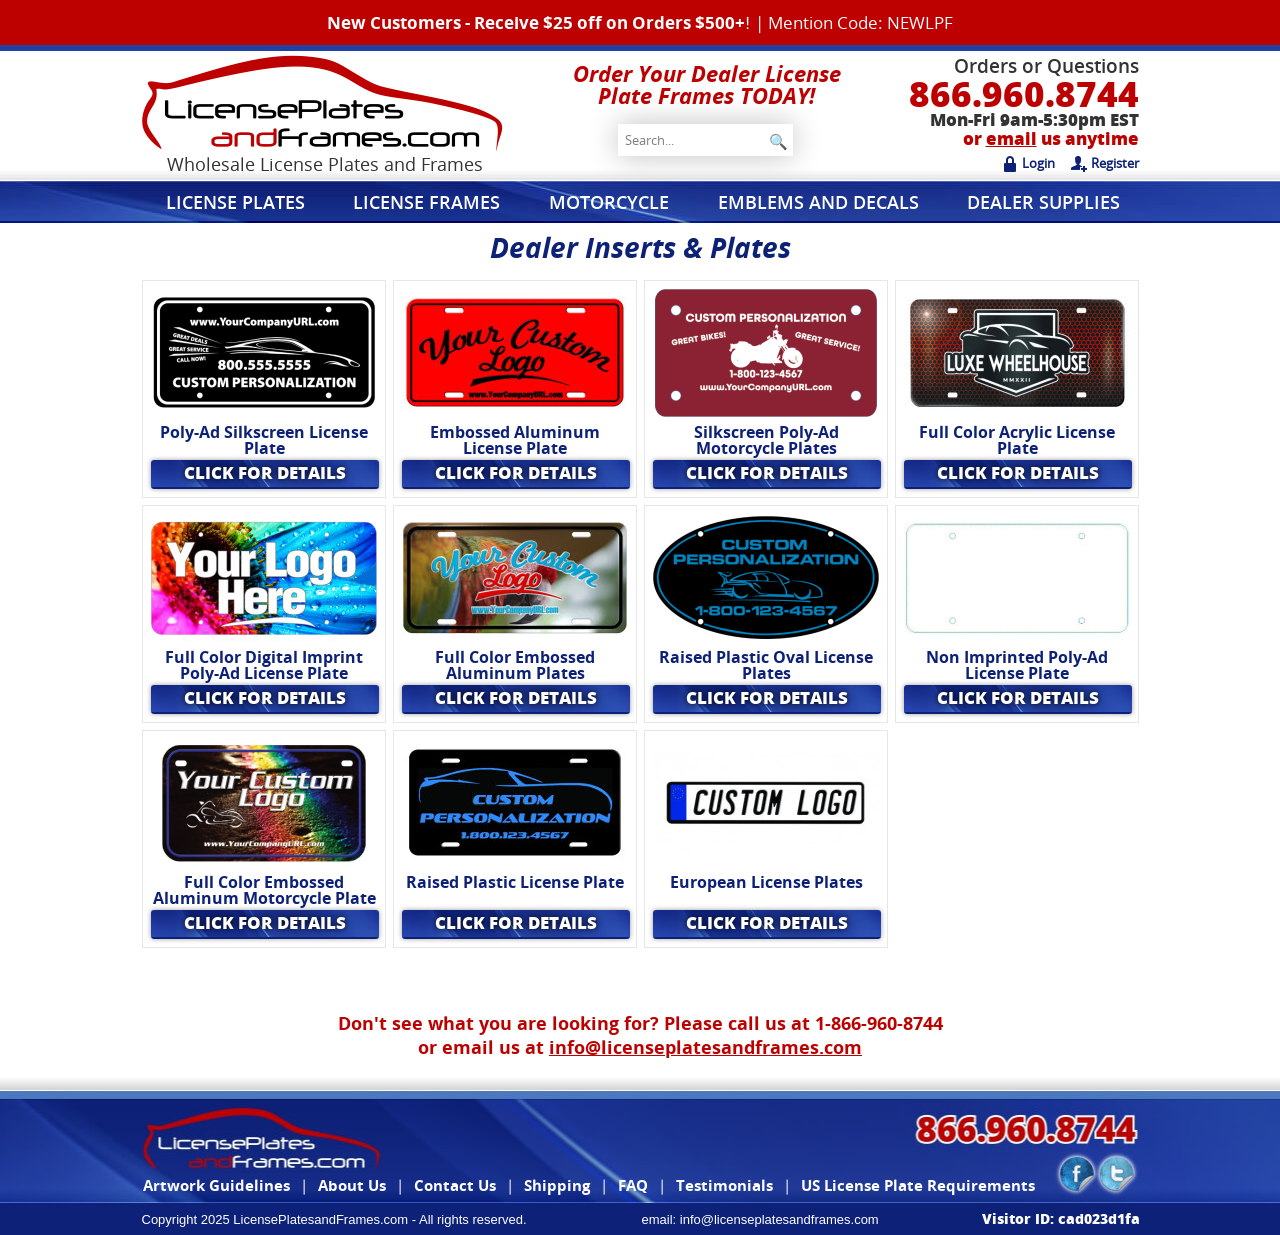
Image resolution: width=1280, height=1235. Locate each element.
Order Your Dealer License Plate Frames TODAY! (707, 84)
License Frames (426, 202)
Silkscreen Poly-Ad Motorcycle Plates (766, 440)
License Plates (235, 202)
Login (1028, 163)
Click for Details (265, 472)
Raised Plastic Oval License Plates (766, 665)
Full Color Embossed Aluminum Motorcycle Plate (264, 890)
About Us (352, 1185)
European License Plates (766, 882)
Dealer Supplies (1043, 202)
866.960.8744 (1024, 93)
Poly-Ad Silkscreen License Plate (264, 440)
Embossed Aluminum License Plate (515, 440)
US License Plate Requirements (918, 1185)
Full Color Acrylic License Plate (1017, 440)
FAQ (633, 1185)
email (1011, 138)
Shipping (557, 1185)
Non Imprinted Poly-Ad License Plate (1017, 665)
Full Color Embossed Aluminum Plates (515, 665)
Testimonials (724, 1185)
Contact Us (455, 1185)
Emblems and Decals (818, 202)
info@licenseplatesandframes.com (705, 1047)
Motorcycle (609, 202)
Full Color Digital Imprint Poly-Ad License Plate (264, 665)
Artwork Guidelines (216, 1185)
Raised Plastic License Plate (515, 882)
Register (1105, 163)
